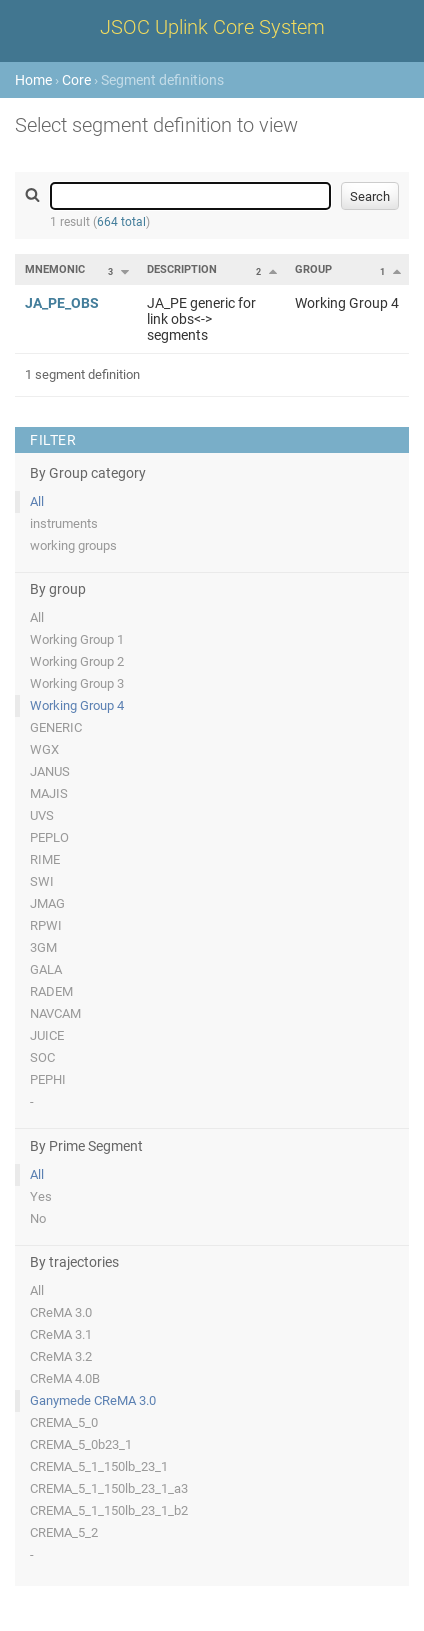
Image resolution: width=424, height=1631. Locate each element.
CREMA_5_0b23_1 (81, 1444)
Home (33, 80)
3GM (43, 947)
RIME (45, 859)
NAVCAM (55, 1013)
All (37, 501)
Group (313, 269)
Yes (41, 1196)
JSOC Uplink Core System (212, 27)
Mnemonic (55, 269)
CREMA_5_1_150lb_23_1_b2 (109, 1510)
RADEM (51, 991)
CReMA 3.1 (61, 1334)
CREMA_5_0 (64, 1422)
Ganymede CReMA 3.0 (93, 1400)
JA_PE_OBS (62, 303)
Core (76, 80)
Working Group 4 (77, 705)
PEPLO (49, 837)
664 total (121, 222)
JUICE (47, 1035)
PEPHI (48, 1079)
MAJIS (49, 793)
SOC (42, 1057)
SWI (42, 881)
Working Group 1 (77, 639)
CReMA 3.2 (61, 1356)
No (38, 1218)
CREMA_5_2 (64, 1532)
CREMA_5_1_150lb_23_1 (99, 1466)
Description (182, 269)
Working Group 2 (77, 661)
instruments (64, 523)
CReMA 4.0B (65, 1378)
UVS (42, 815)
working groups (73, 545)
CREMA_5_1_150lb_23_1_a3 (109, 1488)
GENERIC (56, 727)
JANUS (50, 771)
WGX (44, 749)
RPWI (46, 925)
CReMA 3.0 (61, 1312)
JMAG (47, 903)
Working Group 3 (77, 683)
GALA (46, 969)
